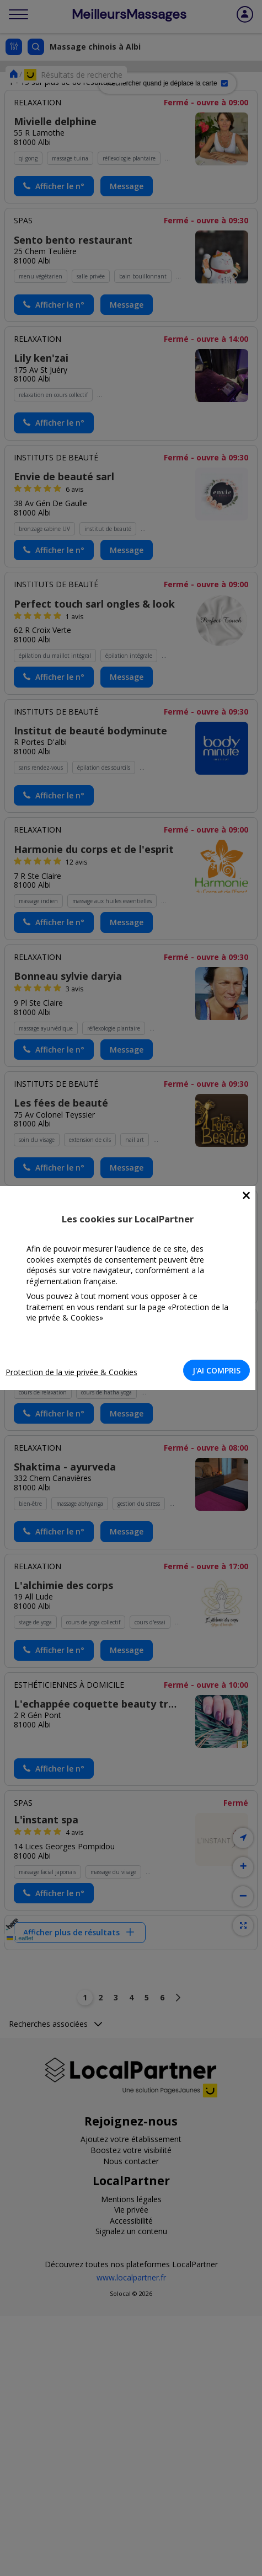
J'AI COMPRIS (216, 1370)
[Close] (246, 1195)
